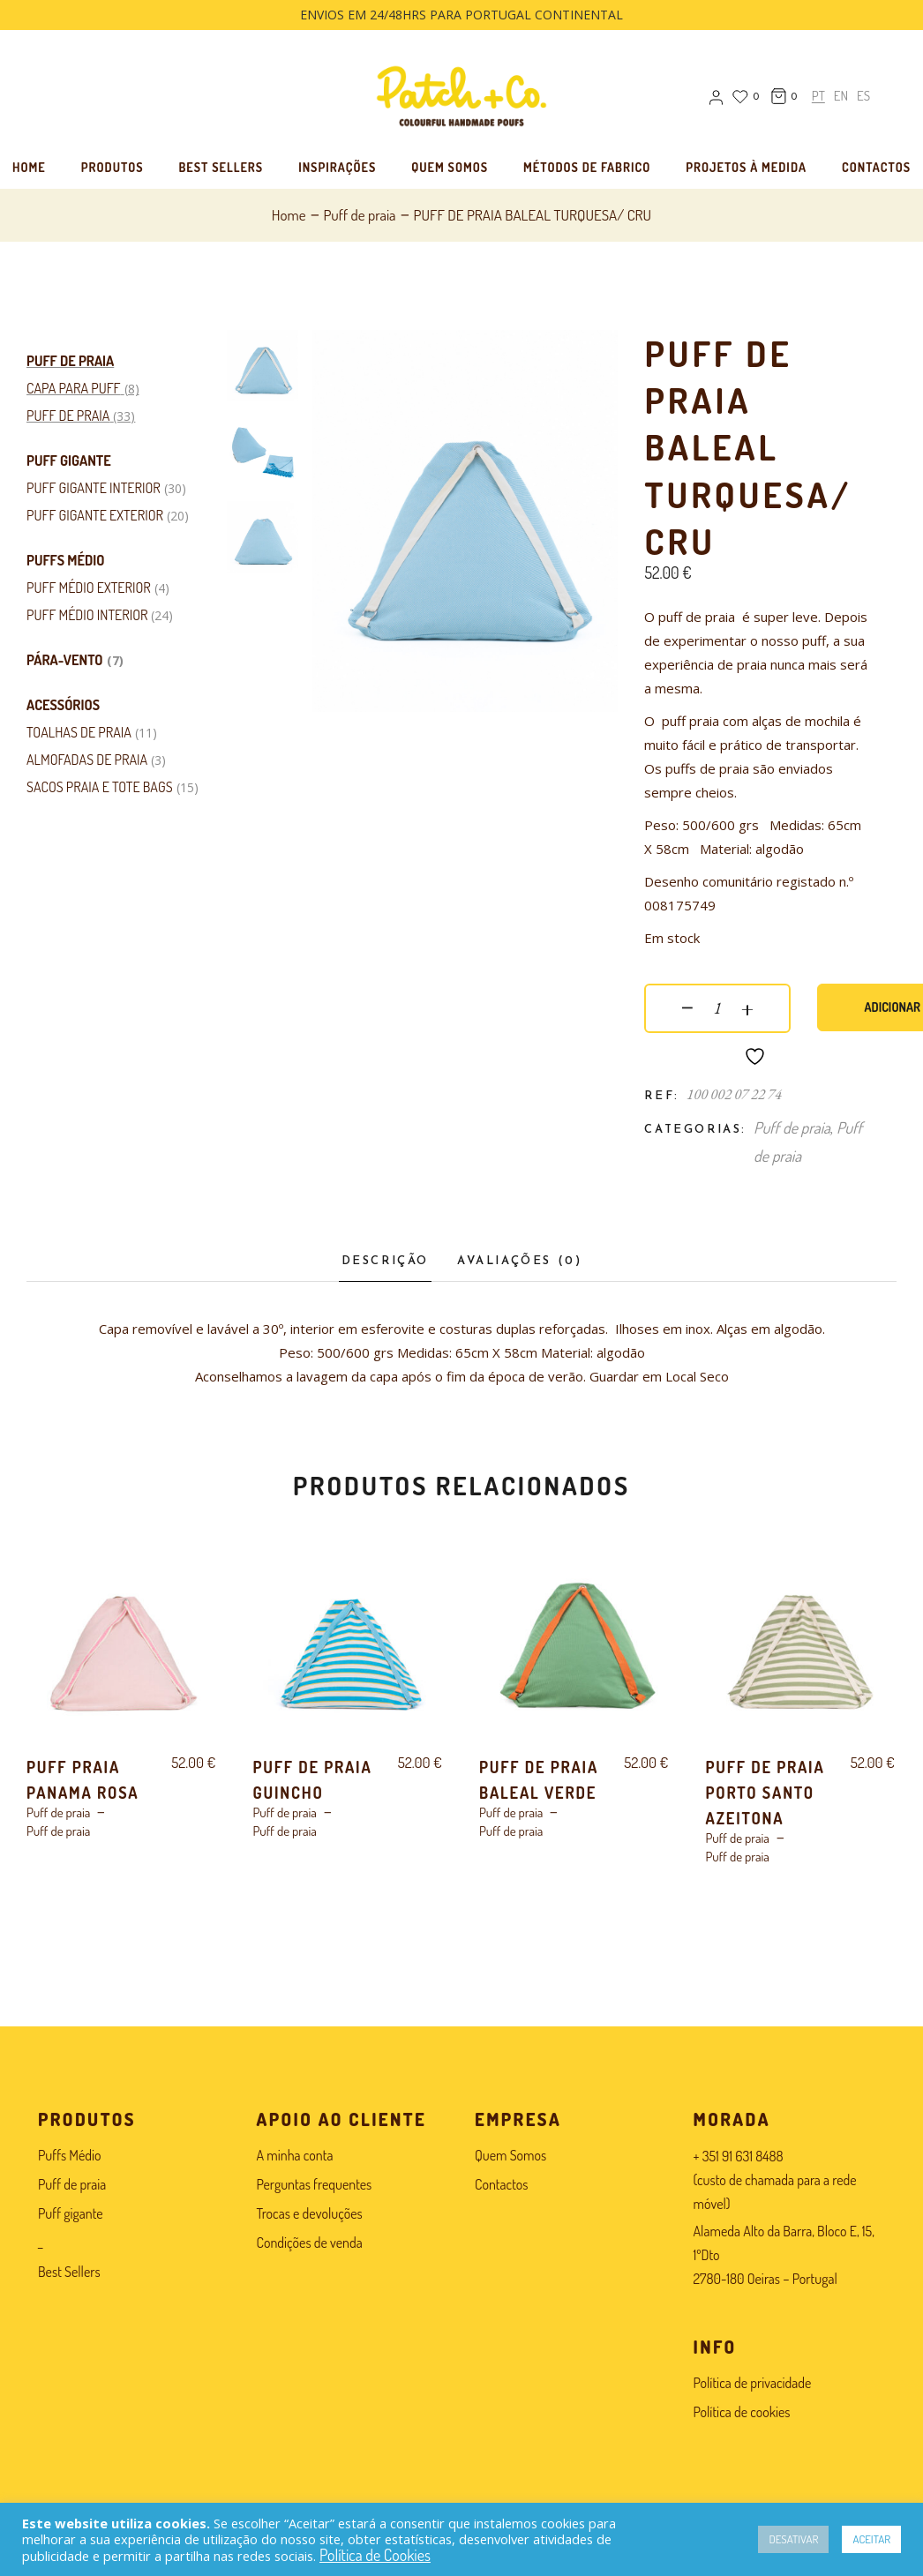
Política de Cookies (375, 2555)
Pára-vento (64, 660)
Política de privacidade (753, 2383)
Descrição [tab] (385, 1261)
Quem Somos (510, 2155)
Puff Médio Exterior (88, 587)
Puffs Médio (65, 560)
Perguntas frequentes (314, 2184)
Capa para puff (73, 388)
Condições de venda (310, 2242)
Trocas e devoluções (310, 2213)
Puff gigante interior (93, 488)
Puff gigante (68, 460)
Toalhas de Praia (78, 732)
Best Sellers (69, 2271)
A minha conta (295, 2155)
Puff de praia (70, 361)
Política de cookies (742, 2412)
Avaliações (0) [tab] (519, 1261)
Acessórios (63, 705)
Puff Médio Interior (86, 615)
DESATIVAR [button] (793, 2539)
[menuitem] (818, 95)
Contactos (501, 2184)
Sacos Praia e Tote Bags (99, 787)
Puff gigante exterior (94, 515)
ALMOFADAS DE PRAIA (86, 759)
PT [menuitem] (818, 96)
